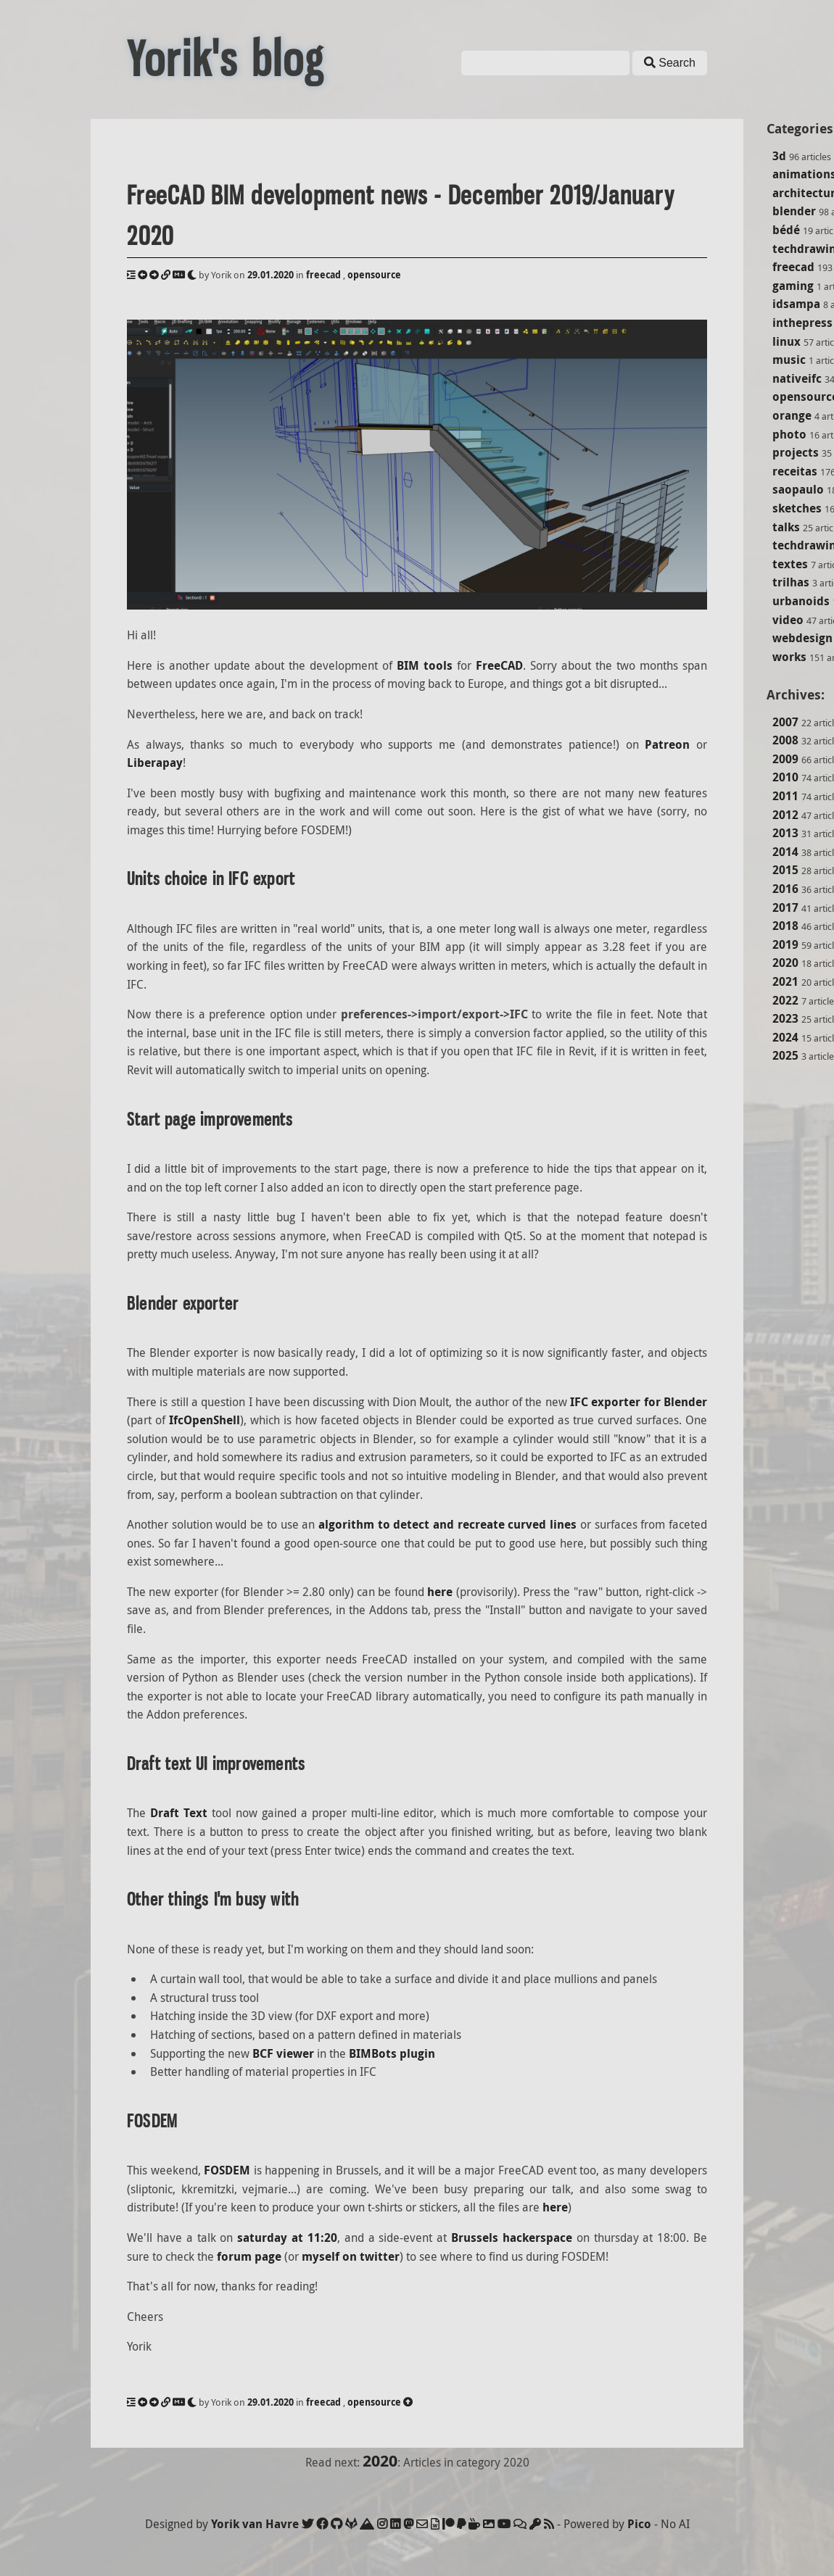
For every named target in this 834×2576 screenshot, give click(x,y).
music (789, 359)
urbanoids (801, 601)
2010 (785, 777)
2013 (785, 833)
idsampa (796, 304)
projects (795, 452)
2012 (785, 815)
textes (790, 564)
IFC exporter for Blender (638, 1402)
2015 (785, 870)
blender (794, 211)
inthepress (802, 323)
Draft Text (178, 1813)
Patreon (667, 744)
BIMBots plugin (392, 2053)
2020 (785, 963)
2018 (785, 926)
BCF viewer (283, 2053)
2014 (785, 852)
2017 (785, 907)
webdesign (802, 638)
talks (786, 527)
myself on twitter (351, 2256)
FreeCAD (499, 665)
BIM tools (425, 665)
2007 (785, 722)
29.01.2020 (270, 274)
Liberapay (155, 762)
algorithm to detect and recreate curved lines (447, 1524)
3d (779, 156)
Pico (639, 2524)
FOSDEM (227, 2170)
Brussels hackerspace (511, 2237)
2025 (785, 1055)
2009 (785, 759)
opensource (374, 274)
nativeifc (797, 378)
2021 (785, 981)
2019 (785, 944)
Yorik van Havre (255, 2524)
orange (792, 415)
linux (786, 341)
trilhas (790, 582)
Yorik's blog (225, 59)
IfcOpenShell (204, 1420)
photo (789, 434)
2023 (785, 1018)
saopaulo (798, 489)
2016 (785, 889)
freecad (793, 267)
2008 (785, 740)
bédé (786, 230)
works (789, 657)
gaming (793, 286)
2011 (785, 796)
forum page (249, 2256)
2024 (785, 1037)
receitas (794, 471)
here (440, 1592)
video (788, 620)
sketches (797, 508)
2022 (785, 1000)
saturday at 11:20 (287, 2237)
